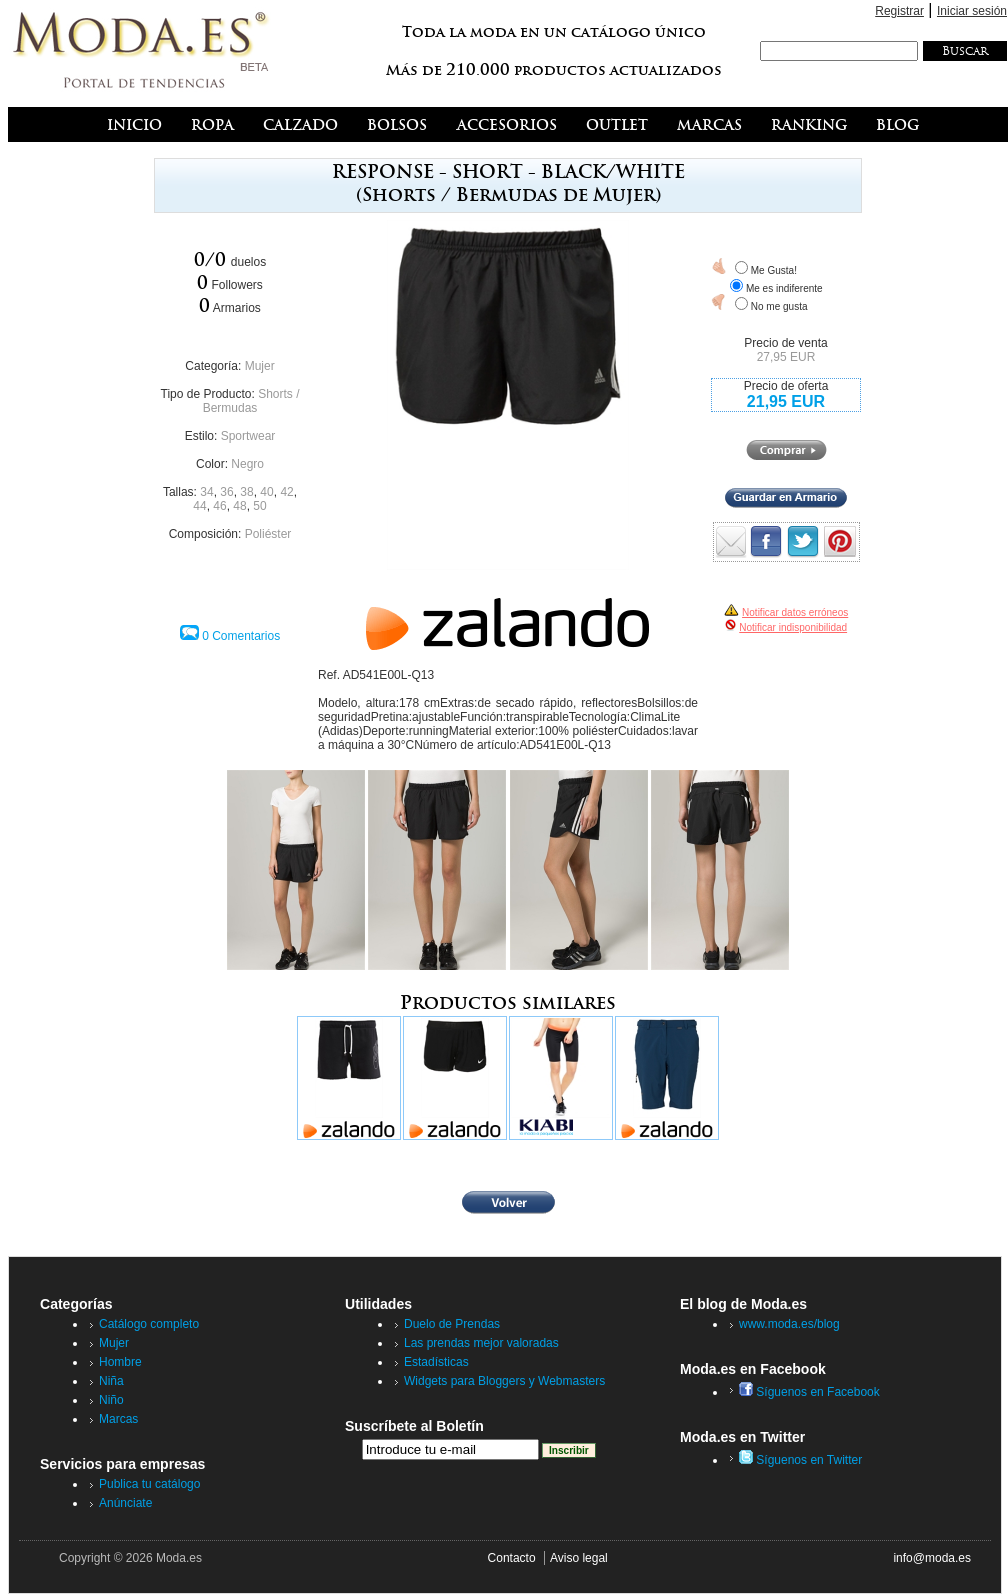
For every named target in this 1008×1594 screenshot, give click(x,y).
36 (226, 492)
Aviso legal (579, 1558)
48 (239, 506)
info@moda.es (932, 1558)
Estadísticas (436, 1362)
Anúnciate (125, 1503)
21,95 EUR (786, 401)
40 (266, 492)
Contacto (512, 1558)
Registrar (899, 11)
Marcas (118, 1419)
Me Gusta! (774, 270)
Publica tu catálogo (149, 1484)
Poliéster (268, 534)
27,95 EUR (786, 357)
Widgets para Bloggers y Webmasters (504, 1381)
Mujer (260, 366)
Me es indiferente (784, 288)
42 (286, 492)
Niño (111, 1400)
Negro (247, 464)
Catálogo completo (149, 1324)
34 (206, 492)
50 (259, 506)
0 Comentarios (241, 636)
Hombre (120, 1362)
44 (199, 506)
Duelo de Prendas (452, 1324)
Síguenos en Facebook (809, 1392)
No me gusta (779, 306)
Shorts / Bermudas (251, 401)
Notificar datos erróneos (795, 612)
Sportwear (248, 436)
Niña (111, 1381)
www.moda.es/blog (789, 1324)
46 (219, 506)
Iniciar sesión (972, 11)
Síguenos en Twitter (800, 1460)
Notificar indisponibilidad (793, 627)
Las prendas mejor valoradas (481, 1343)
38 (246, 492)
